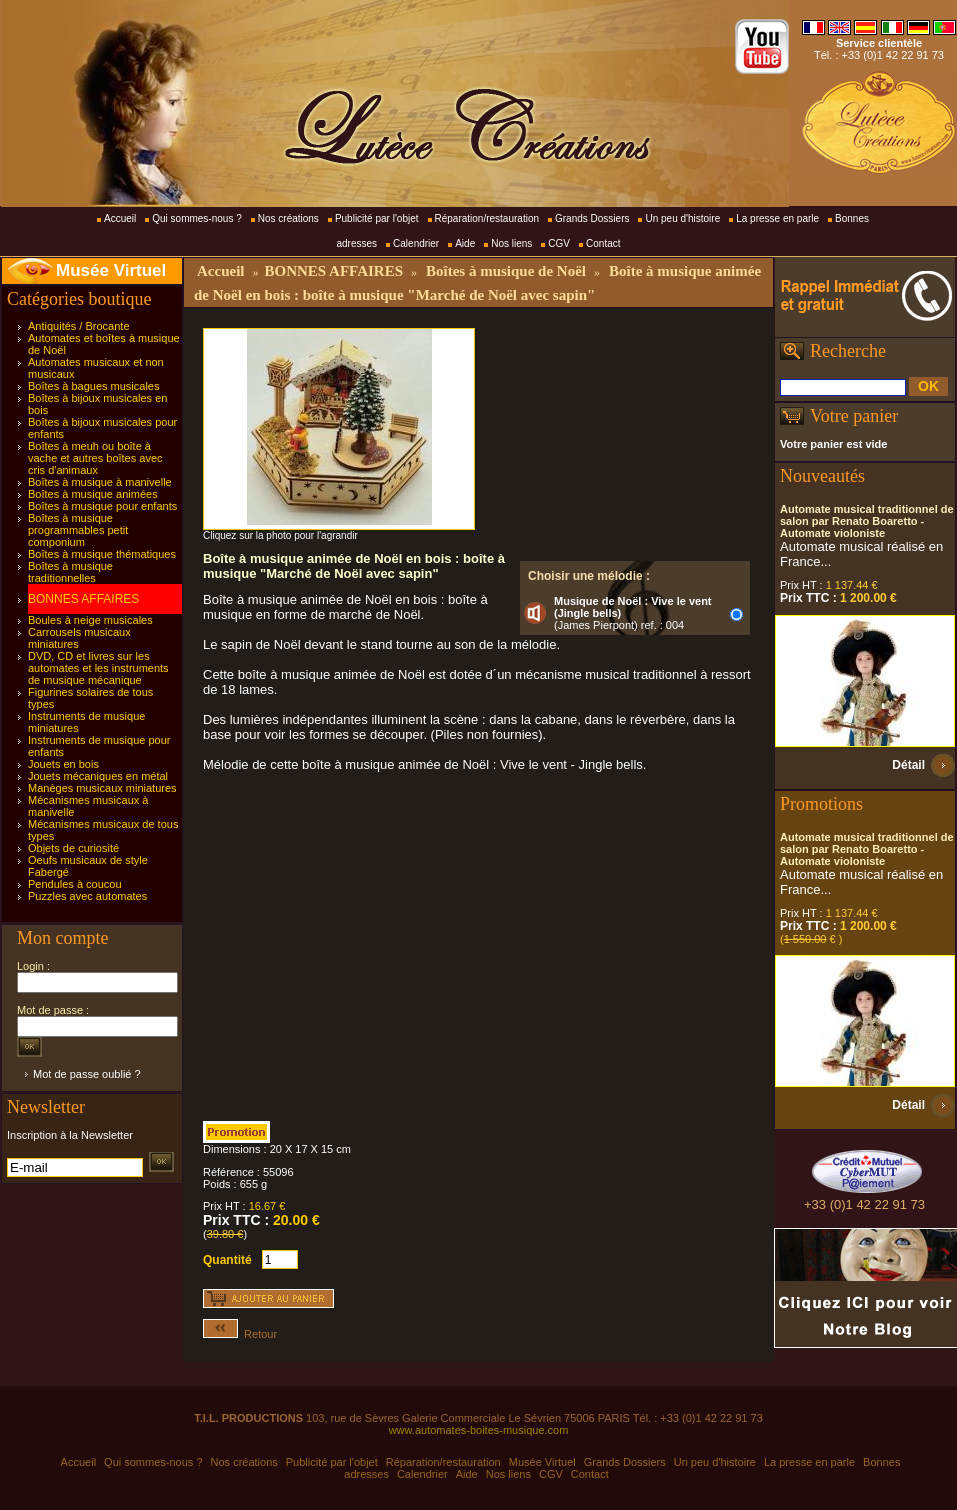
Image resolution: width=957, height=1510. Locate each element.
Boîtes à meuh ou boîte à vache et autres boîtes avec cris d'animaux (95, 458)
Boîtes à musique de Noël (506, 271)
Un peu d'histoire (682, 218)
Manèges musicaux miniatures (102, 788)
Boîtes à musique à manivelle (100, 482)
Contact (603, 243)
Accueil (120, 218)
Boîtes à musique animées (93, 494)
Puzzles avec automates (87, 896)
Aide (465, 243)
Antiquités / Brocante (79, 326)
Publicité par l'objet (377, 218)
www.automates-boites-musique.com (479, 1430)
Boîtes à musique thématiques (102, 554)
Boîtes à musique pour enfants (102, 506)
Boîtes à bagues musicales (93, 386)
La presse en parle (777, 218)
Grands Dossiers (592, 218)
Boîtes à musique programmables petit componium (78, 530)
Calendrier (416, 243)
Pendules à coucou (75, 884)
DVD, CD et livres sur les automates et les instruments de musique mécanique (98, 668)
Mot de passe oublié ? (87, 1074)
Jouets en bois (63, 764)
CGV (559, 243)
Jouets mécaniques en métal (98, 776)
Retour (240, 1334)
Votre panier (854, 416)
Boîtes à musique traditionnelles (70, 572)
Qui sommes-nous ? (196, 218)
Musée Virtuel (111, 270)
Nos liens (511, 243)
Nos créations (288, 218)
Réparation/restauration (487, 218)
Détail (908, 765)
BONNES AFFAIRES (83, 599)
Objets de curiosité (73, 848)
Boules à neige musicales (90, 620)
